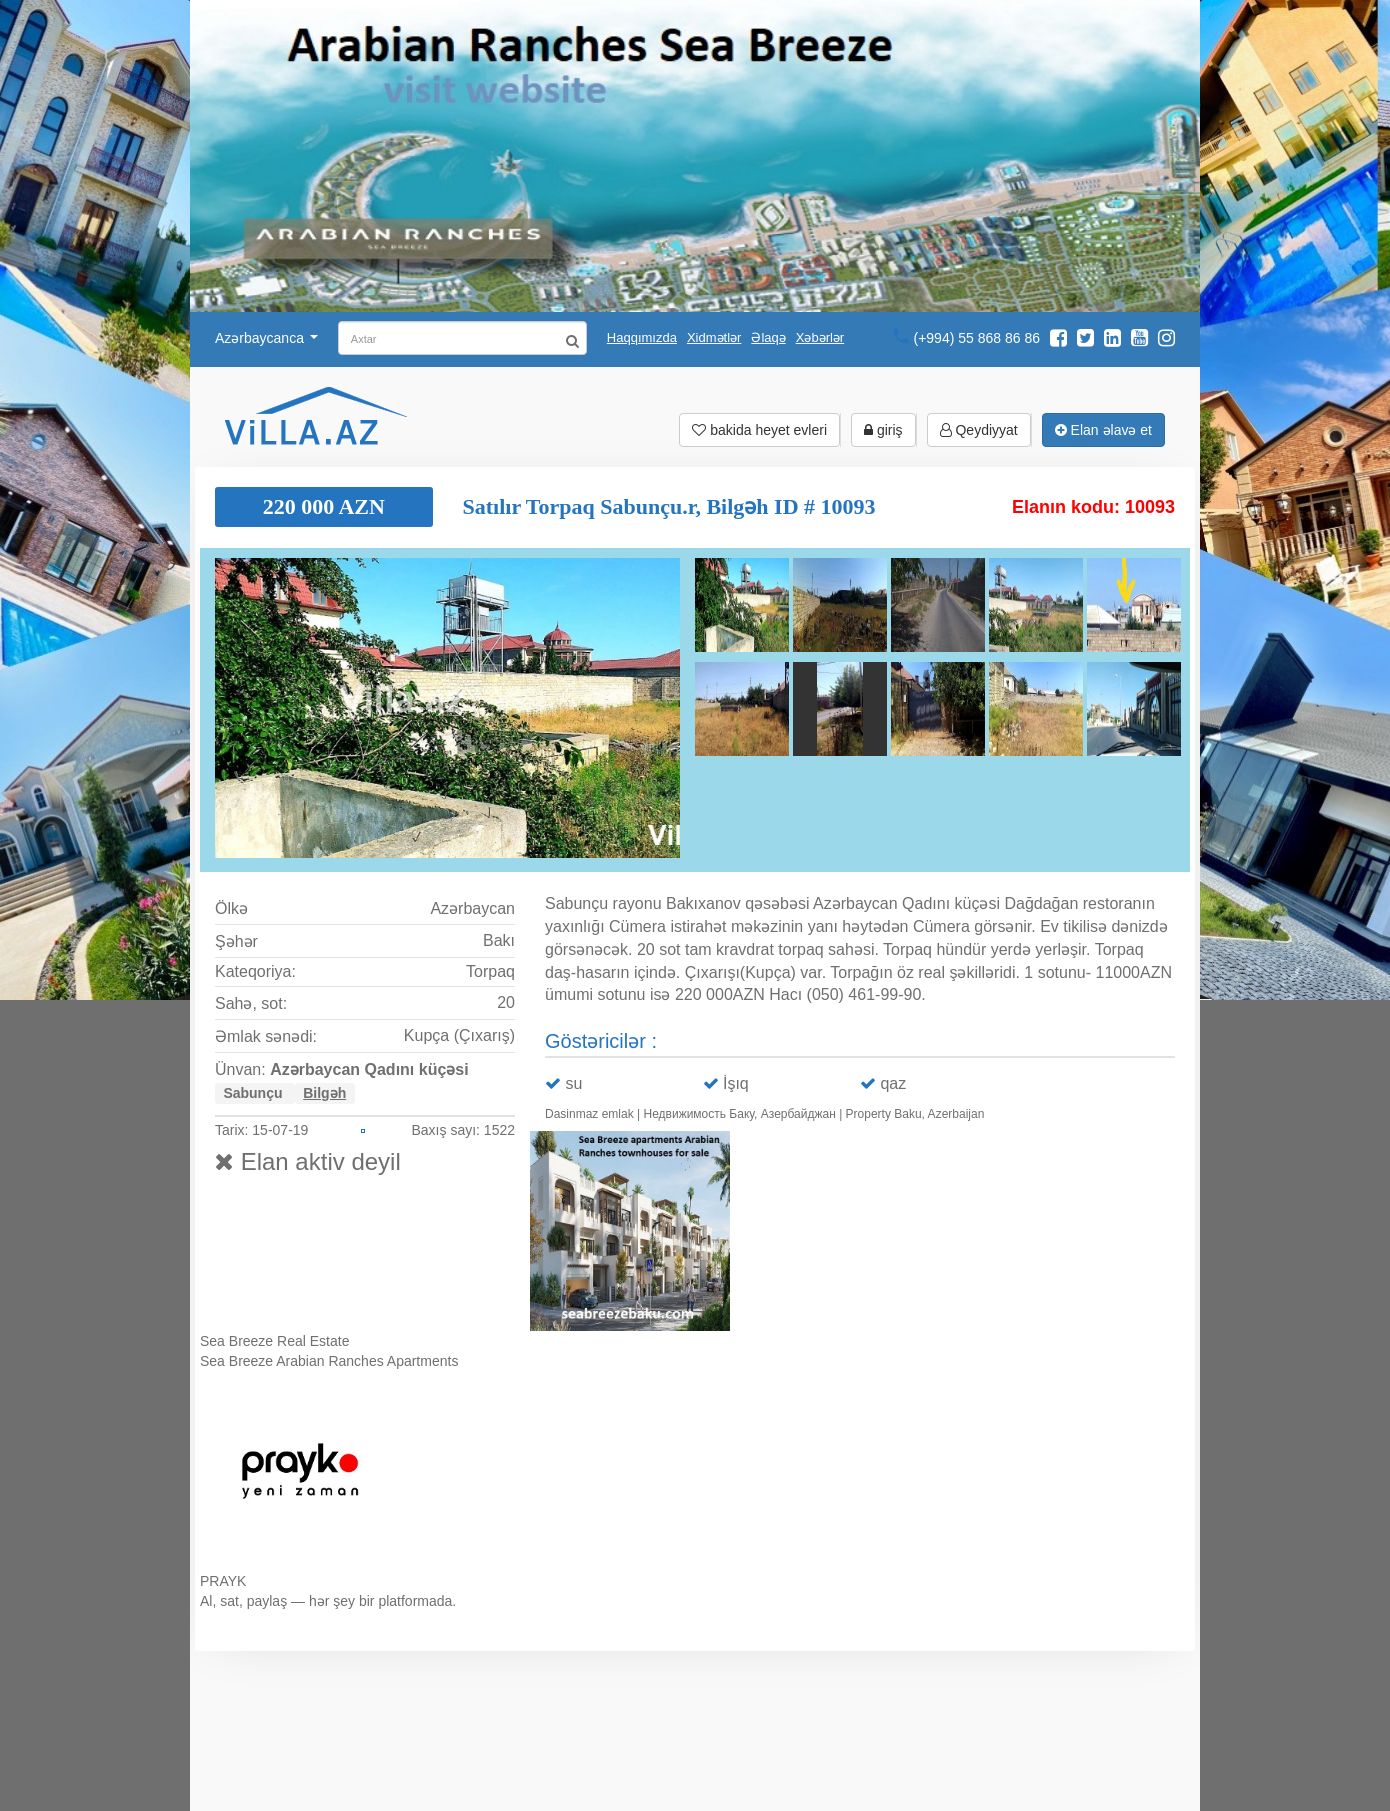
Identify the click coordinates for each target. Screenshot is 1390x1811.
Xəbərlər (820, 337)
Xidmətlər (714, 337)
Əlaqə (768, 337)
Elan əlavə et (1103, 430)
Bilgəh (324, 1093)
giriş (883, 430)
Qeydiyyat (979, 430)
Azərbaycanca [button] (266, 338)
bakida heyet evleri (759, 430)
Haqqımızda (642, 337)
